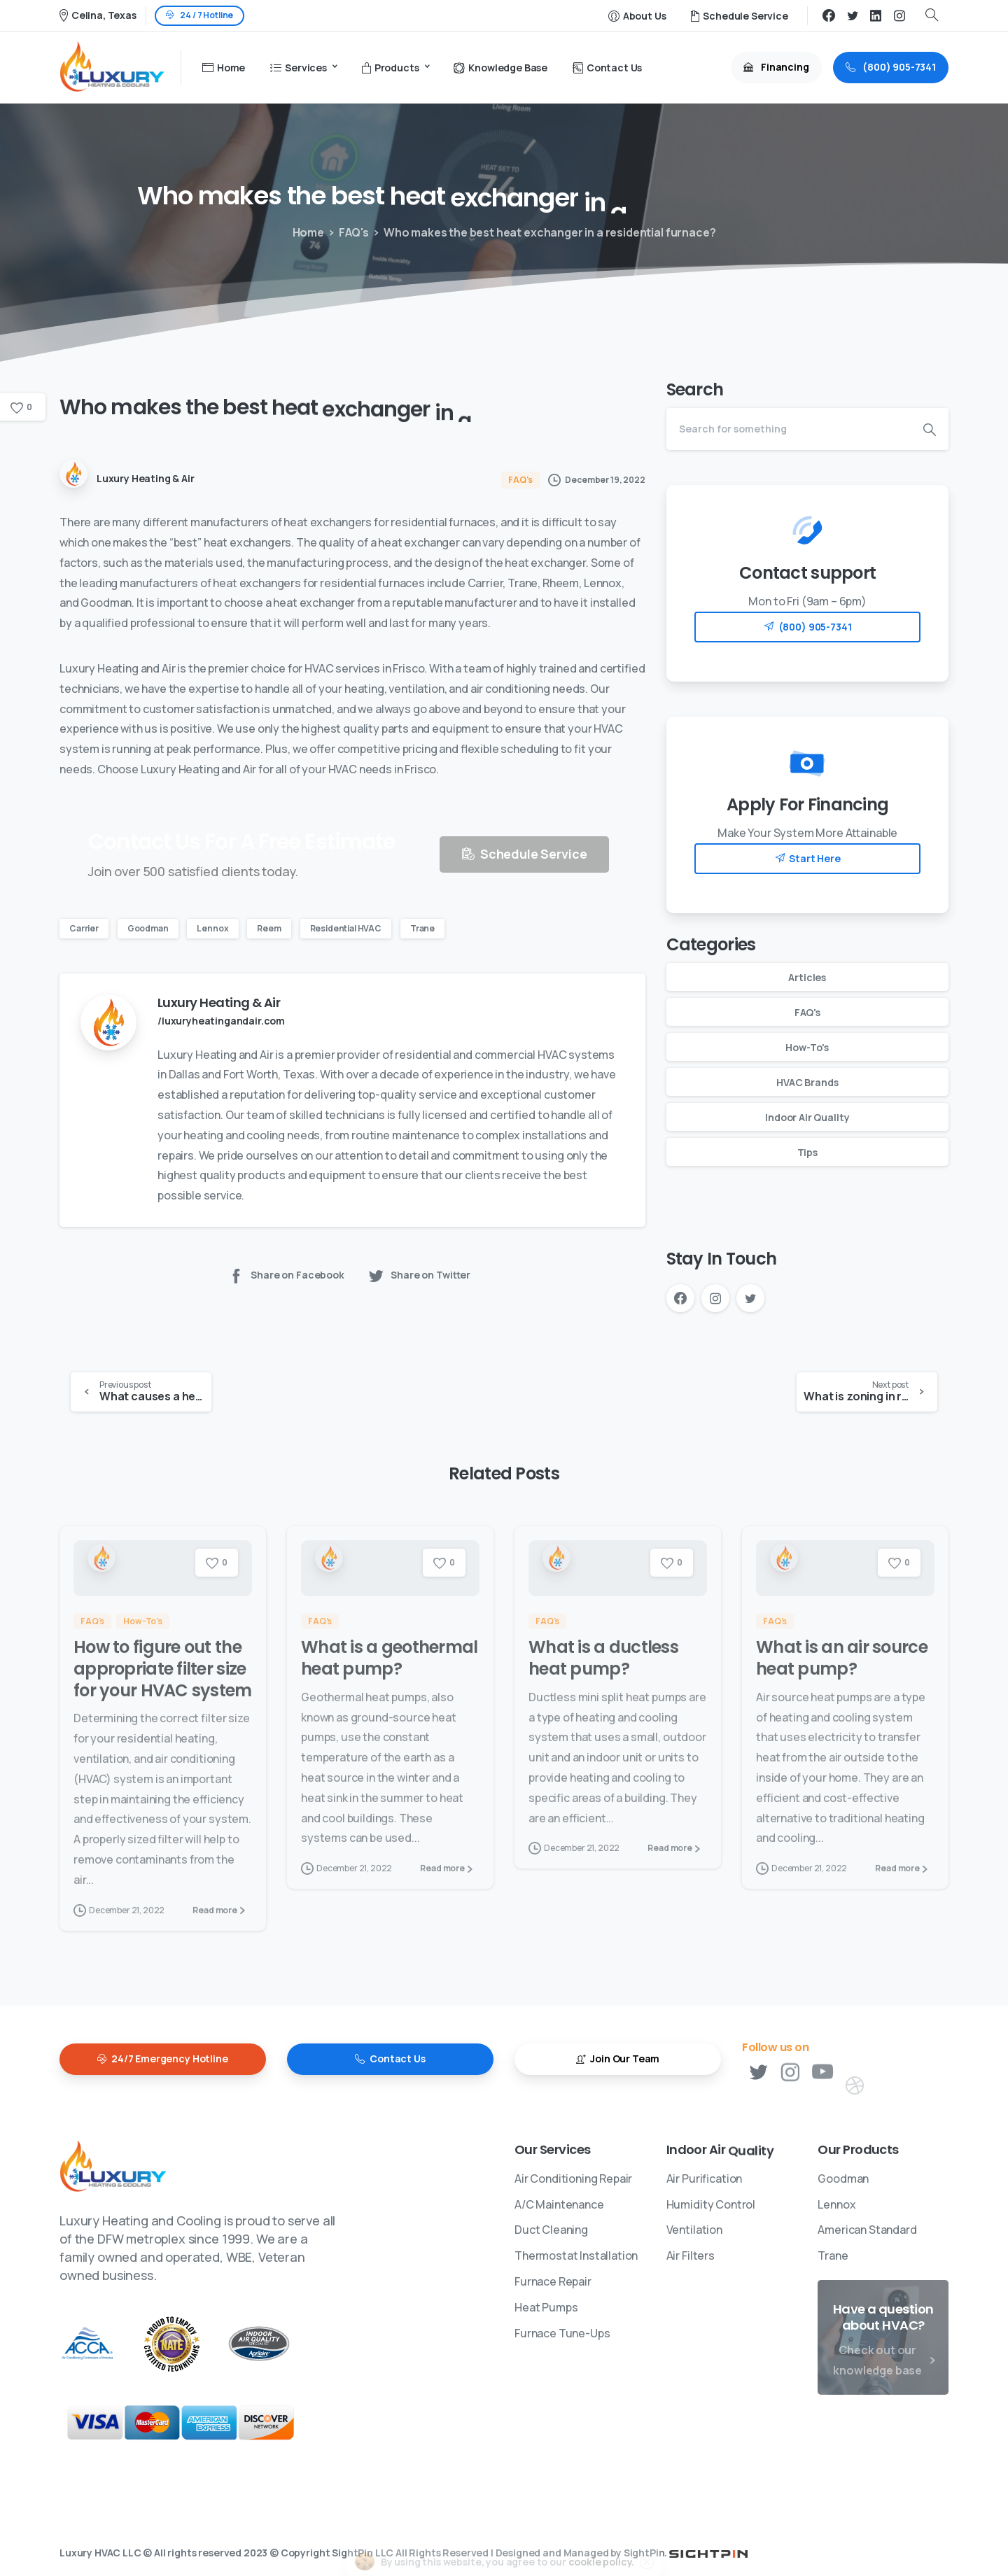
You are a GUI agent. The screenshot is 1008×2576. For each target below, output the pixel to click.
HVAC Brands (807, 1082)
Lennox (212, 928)
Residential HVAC (346, 928)
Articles (807, 977)
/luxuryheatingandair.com (221, 1020)
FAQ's (350, 232)
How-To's (807, 1047)
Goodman (148, 928)
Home (305, 232)
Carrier (84, 928)
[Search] (788, 429)
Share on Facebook (285, 1275)
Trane (422, 928)
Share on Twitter (419, 1275)
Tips (807, 1152)
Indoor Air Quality (807, 1117)
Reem (269, 928)
